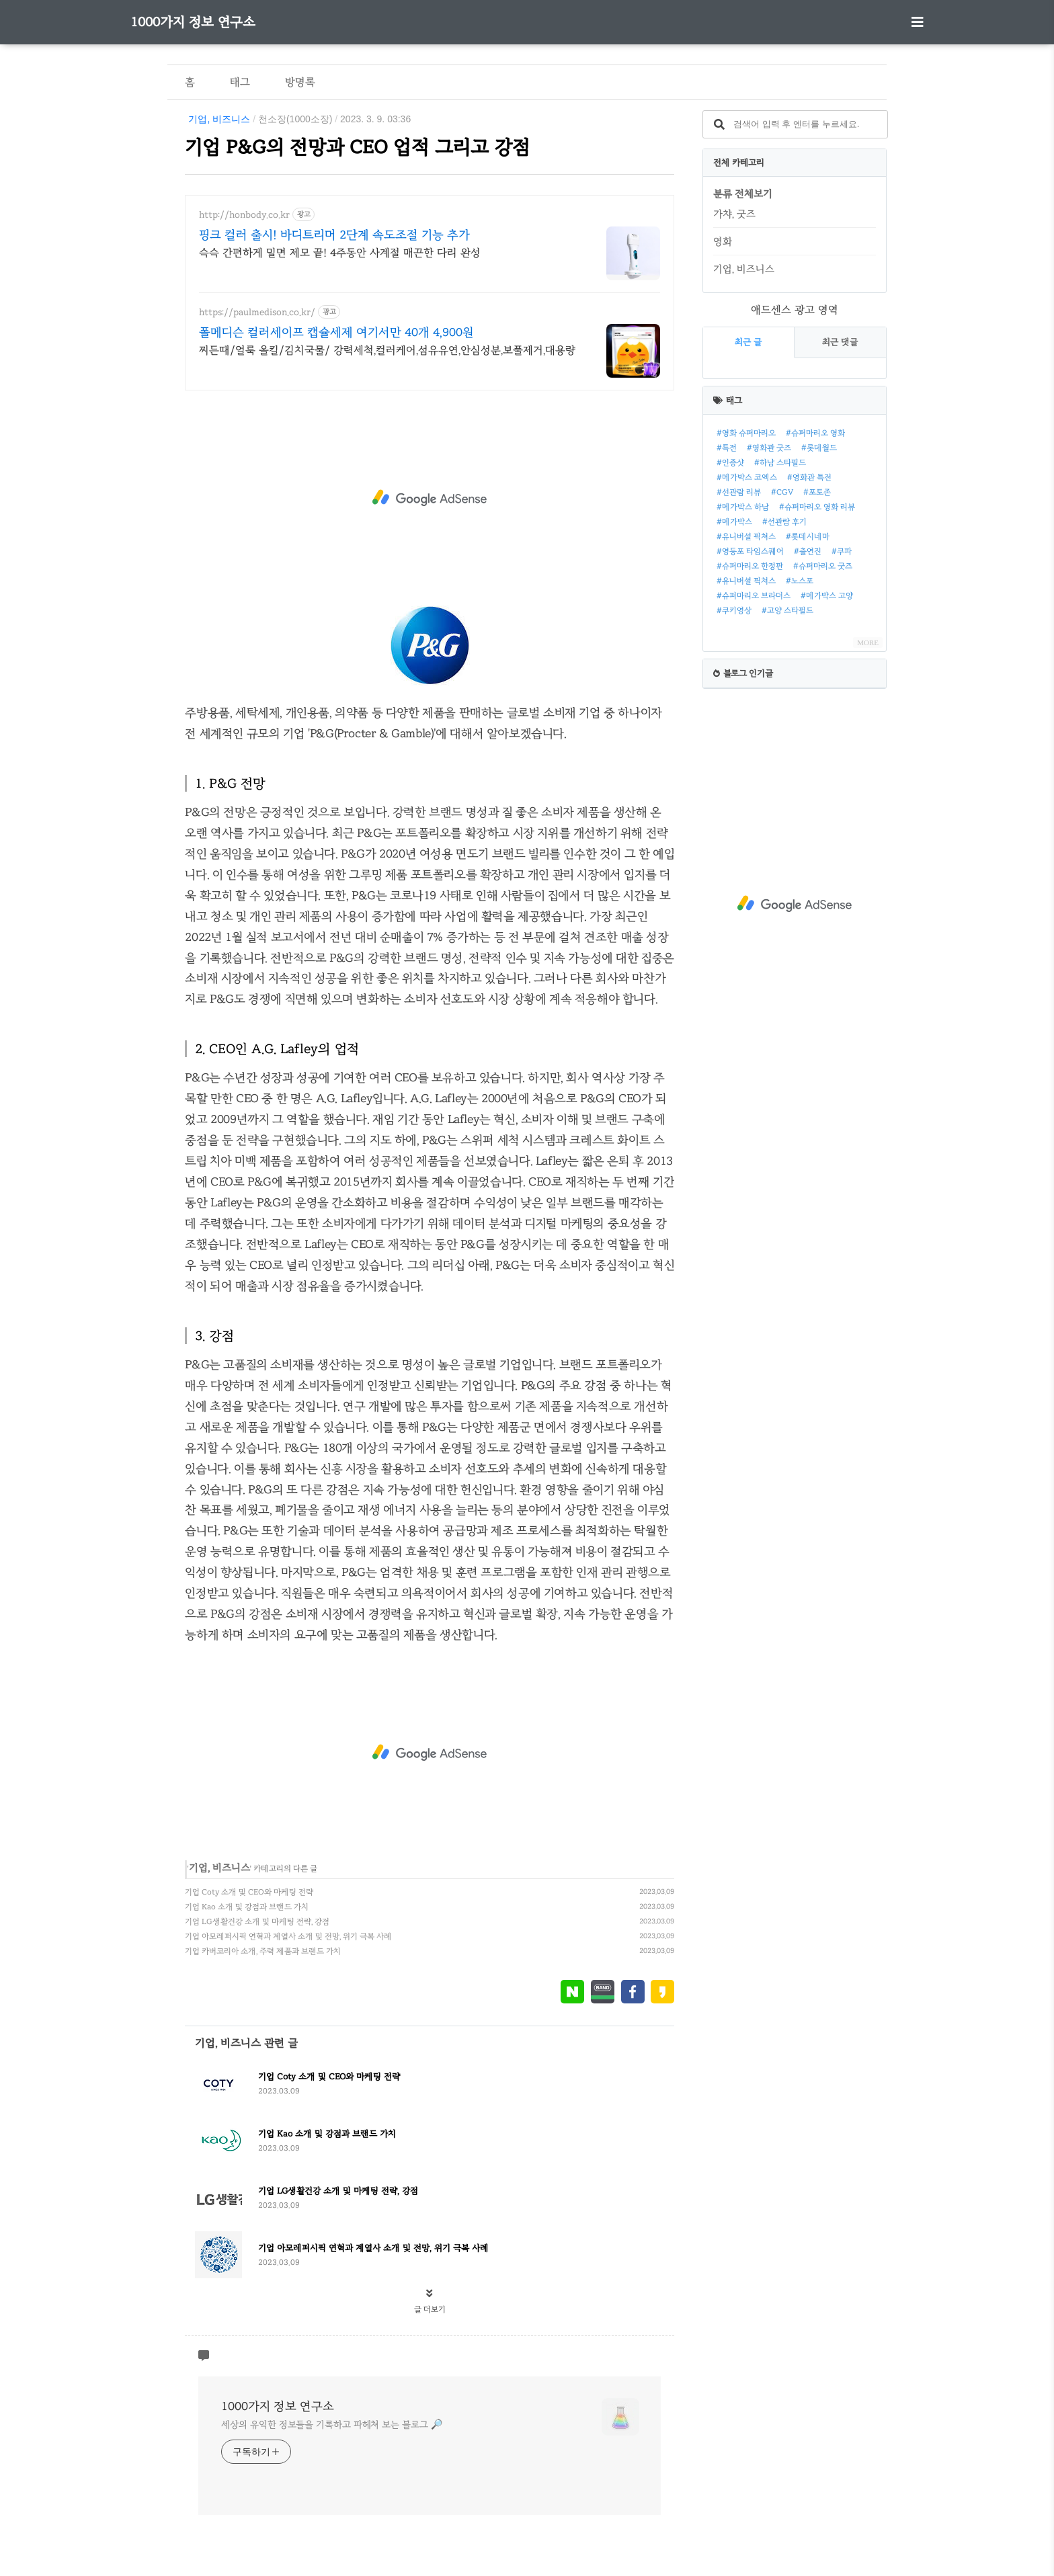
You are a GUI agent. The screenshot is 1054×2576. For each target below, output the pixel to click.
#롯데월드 (819, 447)
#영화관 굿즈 (769, 447)
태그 (240, 81)
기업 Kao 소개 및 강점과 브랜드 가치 (247, 1906)
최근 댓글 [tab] (840, 342)
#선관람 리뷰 (739, 492)
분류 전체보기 (742, 194)
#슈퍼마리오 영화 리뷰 (817, 506)
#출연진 (807, 551)
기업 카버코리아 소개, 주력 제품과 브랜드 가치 (263, 1951)
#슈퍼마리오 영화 (815, 433)
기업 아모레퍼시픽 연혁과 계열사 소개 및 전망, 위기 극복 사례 (288, 1936)
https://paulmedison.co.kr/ (257, 312)
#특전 (727, 447)
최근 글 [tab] (748, 342)
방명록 (300, 81)
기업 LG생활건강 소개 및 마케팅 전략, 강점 (257, 1921)
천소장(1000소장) (295, 119)
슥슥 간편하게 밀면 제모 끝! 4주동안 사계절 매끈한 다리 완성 (340, 252)
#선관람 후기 (784, 521)
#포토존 (817, 492)
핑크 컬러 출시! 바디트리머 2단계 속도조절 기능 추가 (334, 234)
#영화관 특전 (809, 477)
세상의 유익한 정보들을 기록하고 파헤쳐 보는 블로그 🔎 (331, 2424)
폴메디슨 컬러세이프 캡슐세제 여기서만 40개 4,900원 (336, 332)
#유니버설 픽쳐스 (746, 536)
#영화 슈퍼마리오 (746, 433)
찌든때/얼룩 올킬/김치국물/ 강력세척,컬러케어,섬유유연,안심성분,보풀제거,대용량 (387, 349)
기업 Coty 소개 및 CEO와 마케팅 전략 (249, 1892)
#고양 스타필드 (787, 610)
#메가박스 (734, 521)
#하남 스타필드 (780, 462)
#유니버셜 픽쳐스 (746, 580)
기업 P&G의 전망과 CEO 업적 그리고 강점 (357, 147)
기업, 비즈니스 (219, 119)
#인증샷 (730, 462)
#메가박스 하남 (743, 506)
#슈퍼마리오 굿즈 (822, 566)
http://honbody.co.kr (244, 214)
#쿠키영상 (734, 610)
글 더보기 (430, 2309)
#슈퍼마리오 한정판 (750, 566)
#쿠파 (842, 551)
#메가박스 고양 (827, 595)
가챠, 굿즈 (734, 214)
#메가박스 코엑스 (747, 477)
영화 (722, 241)
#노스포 (799, 580)
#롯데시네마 (807, 536)
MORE (868, 642)
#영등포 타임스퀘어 (750, 551)
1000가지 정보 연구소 (192, 21)
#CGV (782, 492)
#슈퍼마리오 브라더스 (753, 595)
